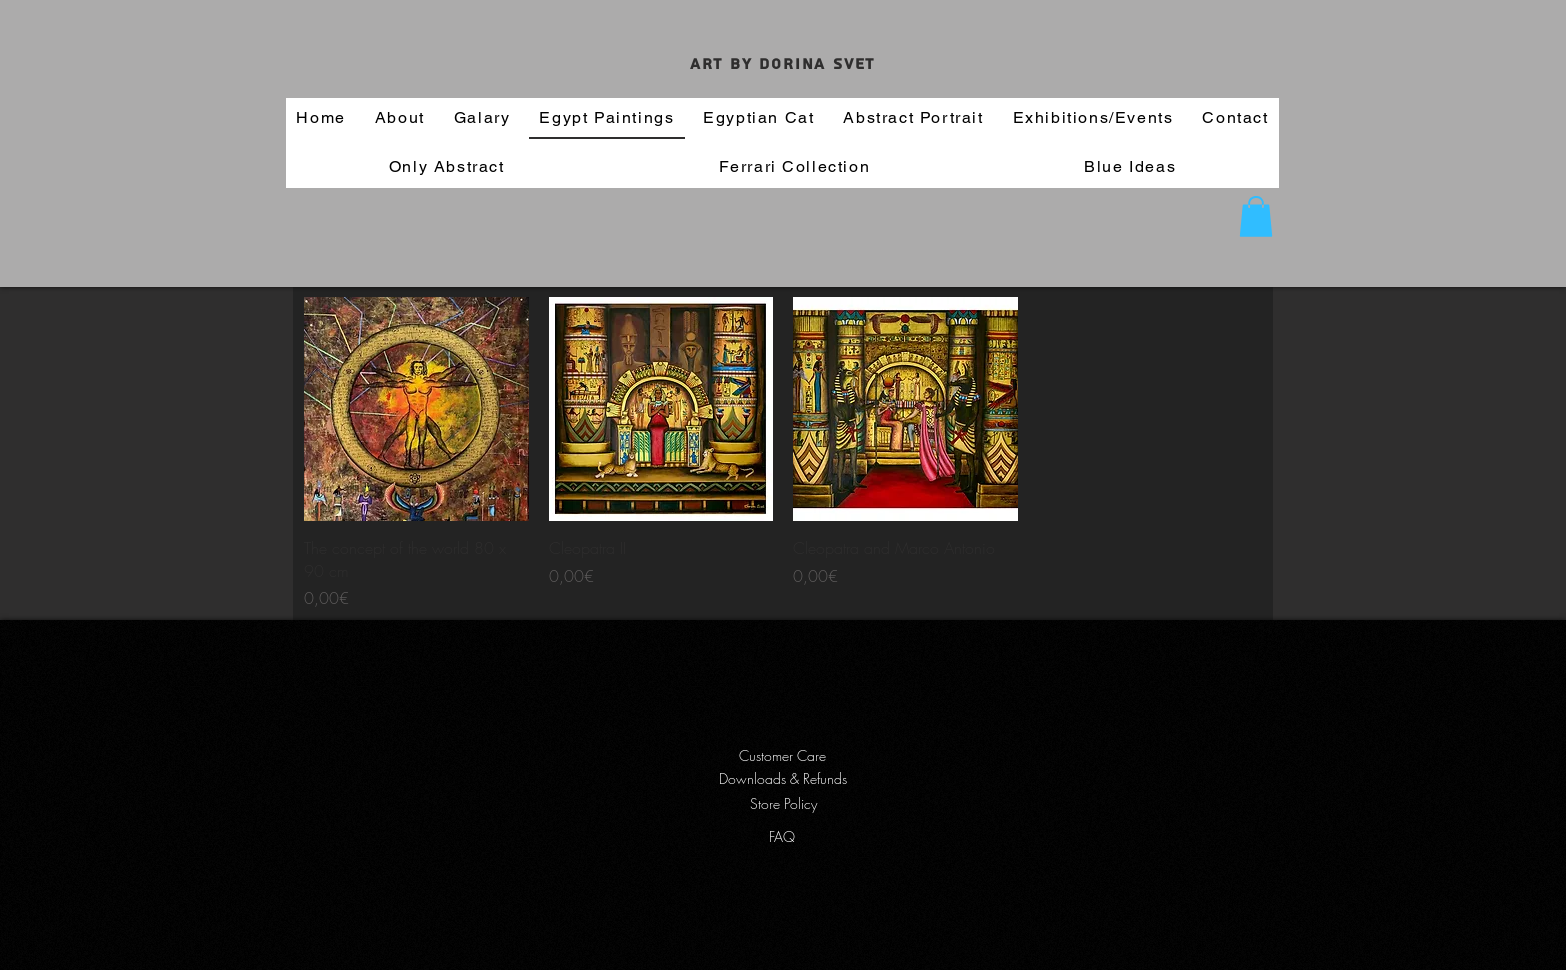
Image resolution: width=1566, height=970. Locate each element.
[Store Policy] (783, 803)
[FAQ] (782, 837)
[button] (1256, 216)
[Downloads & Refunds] (782, 778)
